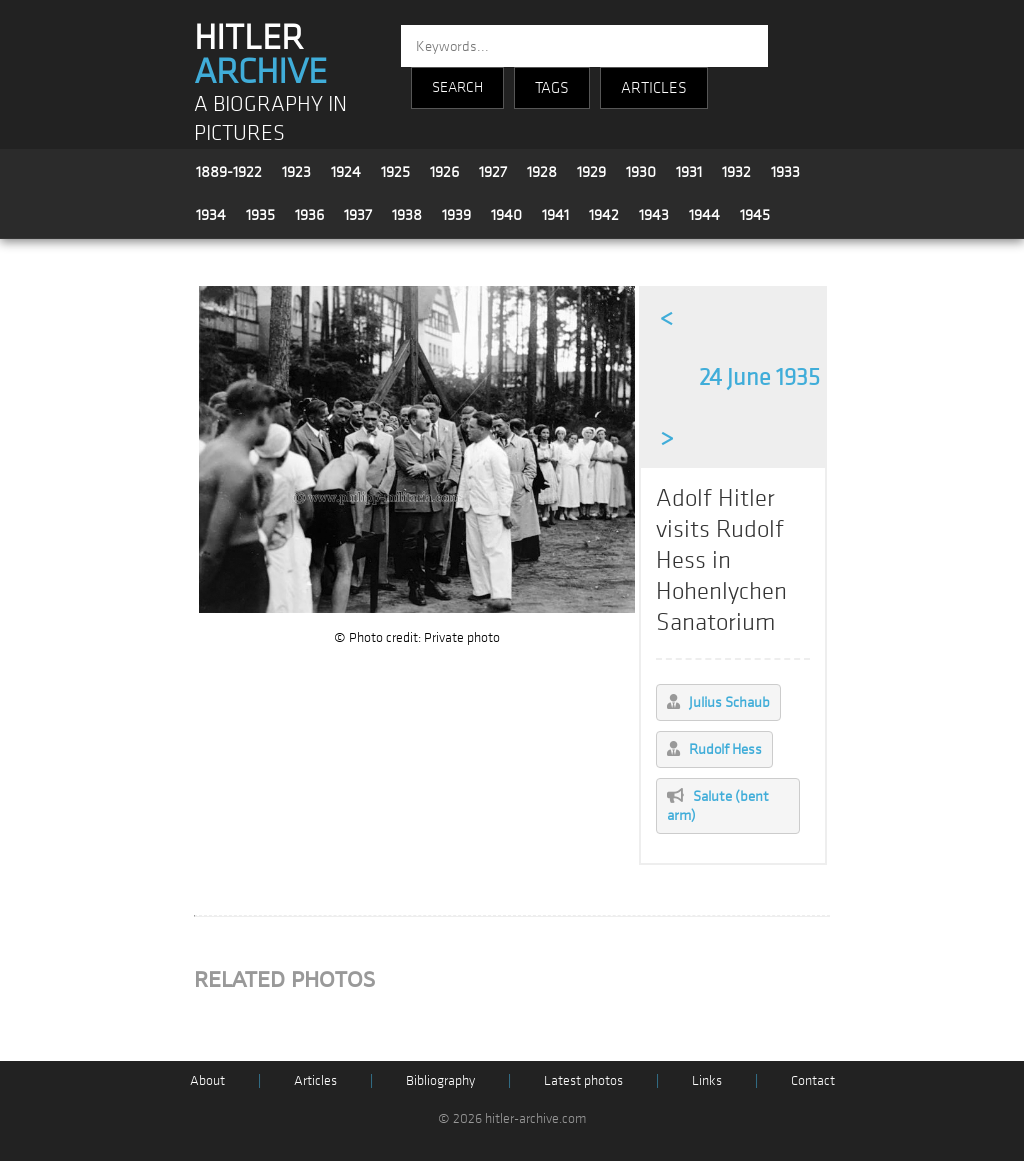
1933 (785, 172)
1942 (604, 215)
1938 (407, 215)
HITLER (260, 55)
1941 (555, 215)
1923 (296, 172)
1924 (346, 172)
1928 (542, 172)
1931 (689, 172)
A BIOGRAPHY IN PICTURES (270, 119)
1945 (755, 215)
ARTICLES (654, 88)
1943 (654, 215)
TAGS (552, 88)
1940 (506, 215)
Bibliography (440, 1080)
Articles (315, 1080)
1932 (736, 172)
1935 (260, 215)
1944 (704, 215)
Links (707, 1080)
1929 (591, 172)
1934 (211, 215)
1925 (395, 172)
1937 (358, 215)
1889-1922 (229, 172)
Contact (813, 1080)
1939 (456, 215)
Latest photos (583, 1080)
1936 (309, 215)
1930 (641, 172)
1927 (493, 172)
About (207, 1080)
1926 (444, 172)
